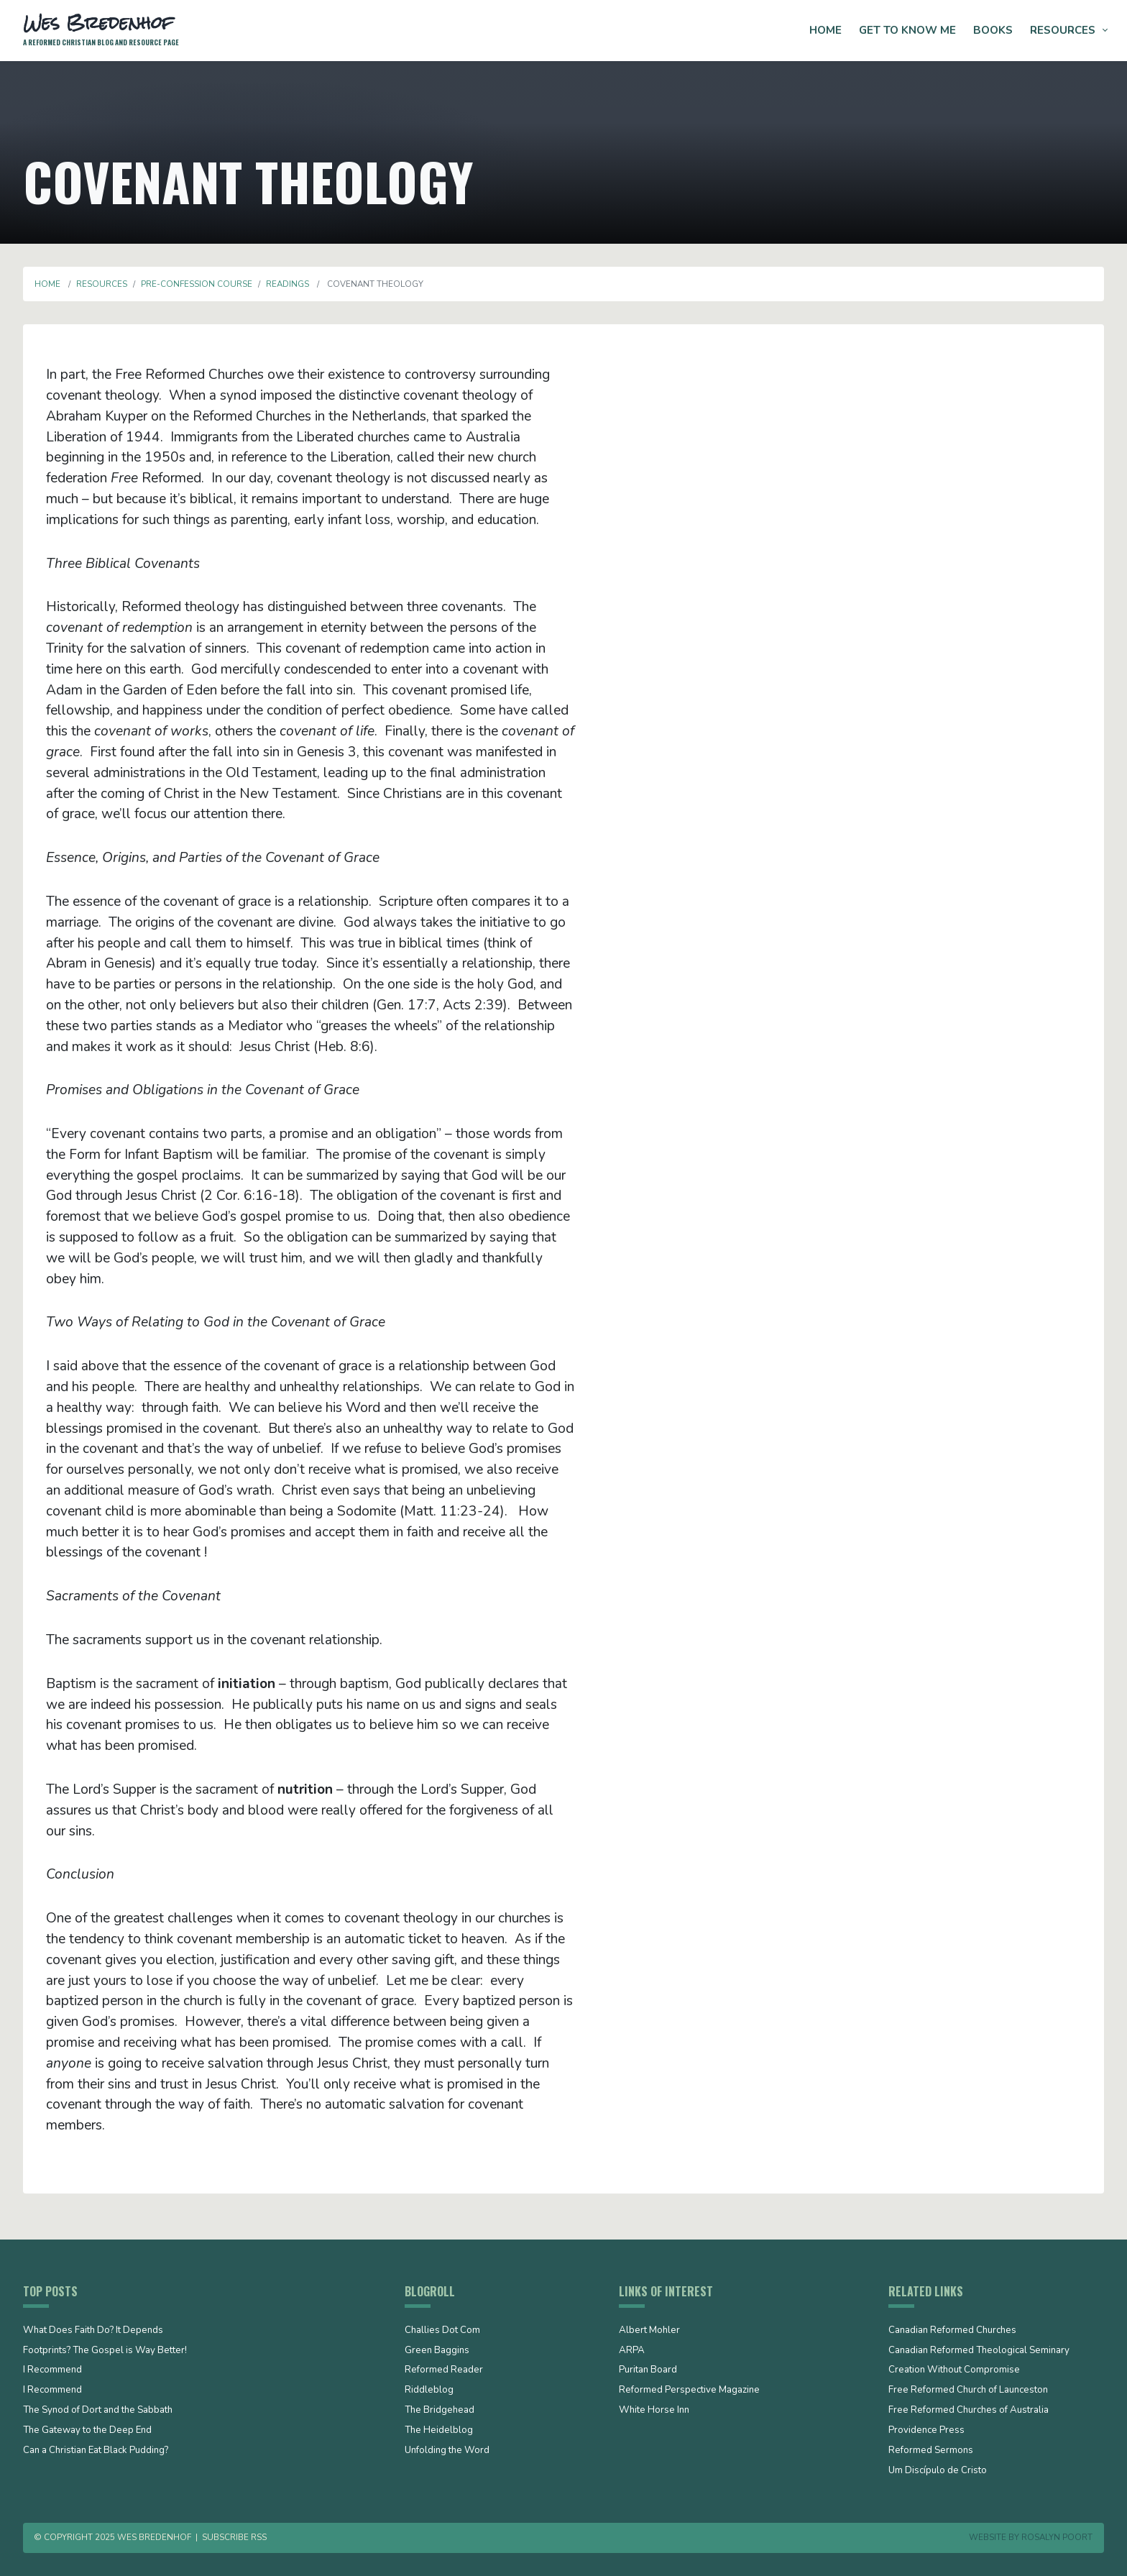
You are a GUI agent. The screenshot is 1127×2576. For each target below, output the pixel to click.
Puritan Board (648, 2370)
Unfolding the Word (447, 2451)
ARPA (632, 2351)
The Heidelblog (439, 2431)
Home (825, 30)
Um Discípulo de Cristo (937, 2471)
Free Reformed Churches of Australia (968, 2410)
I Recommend (52, 2370)
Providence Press (926, 2431)
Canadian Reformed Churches (952, 2331)
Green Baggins (437, 2351)
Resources (1062, 30)
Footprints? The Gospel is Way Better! (105, 2351)
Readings (287, 284)
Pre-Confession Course (196, 284)
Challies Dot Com (442, 2331)
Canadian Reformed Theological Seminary (979, 2351)
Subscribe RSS (234, 2537)
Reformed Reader (444, 2370)
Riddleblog (429, 2390)
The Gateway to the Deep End (87, 2431)
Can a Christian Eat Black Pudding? (95, 2451)
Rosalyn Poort (1056, 2537)
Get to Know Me (907, 30)
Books (993, 30)
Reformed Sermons (930, 2451)
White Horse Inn (654, 2410)
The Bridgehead (439, 2410)
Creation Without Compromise (954, 2370)
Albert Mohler (649, 2331)
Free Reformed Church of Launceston (968, 2390)
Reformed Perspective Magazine (689, 2390)
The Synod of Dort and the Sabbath (97, 2410)
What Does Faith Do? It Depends (93, 2331)
